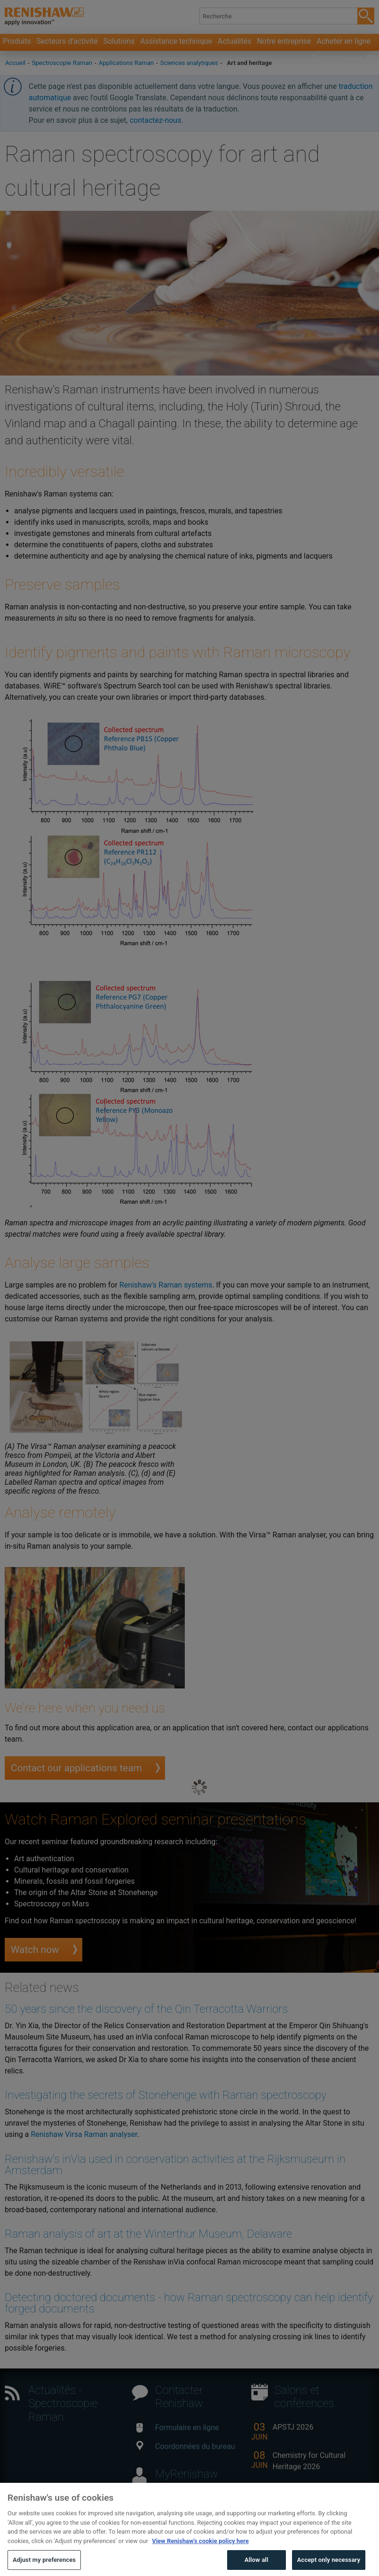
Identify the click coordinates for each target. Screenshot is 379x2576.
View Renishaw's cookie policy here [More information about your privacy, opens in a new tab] (200, 2556)
